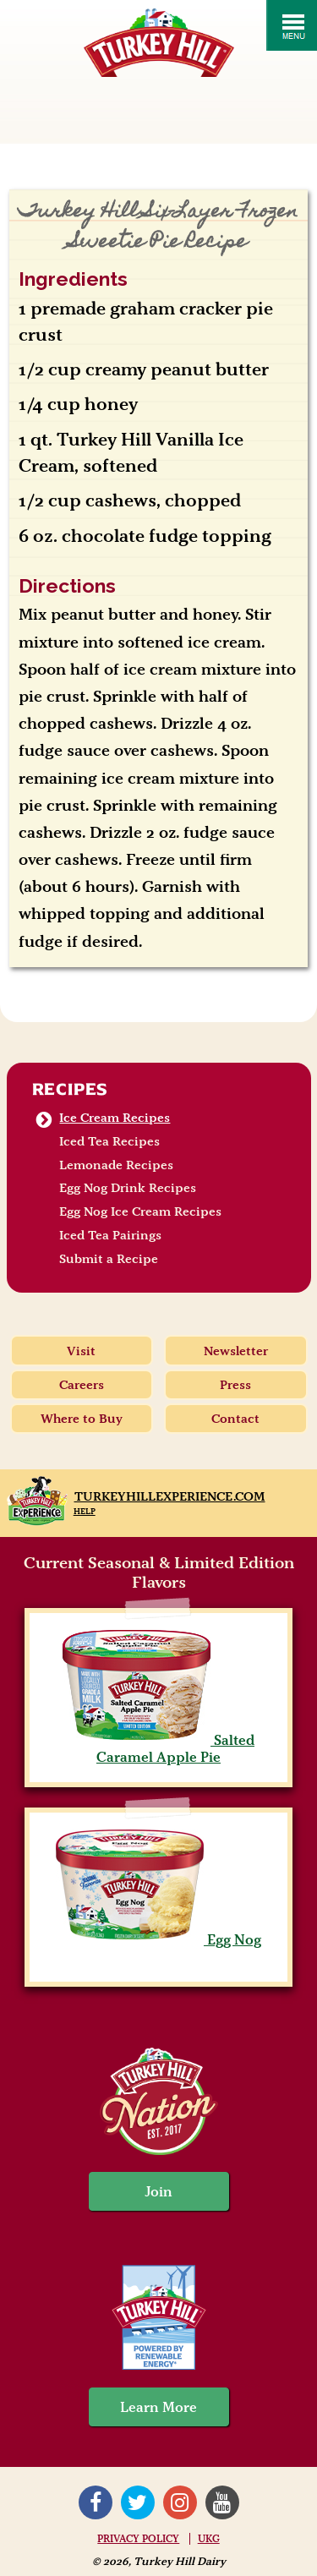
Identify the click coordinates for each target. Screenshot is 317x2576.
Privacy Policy (138, 2539)
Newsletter (236, 1351)
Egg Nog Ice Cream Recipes (140, 1211)
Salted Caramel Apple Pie (158, 1748)
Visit (81, 1351)
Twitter (138, 2502)
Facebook (95, 2502)
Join (158, 2191)
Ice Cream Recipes (114, 1117)
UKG (209, 2539)
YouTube (222, 2502)
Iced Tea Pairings (110, 1235)
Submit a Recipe (108, 1258)
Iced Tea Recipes (109, 1141)
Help (85, 1511)
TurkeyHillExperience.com (169, 1496)
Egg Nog (158, 1939)
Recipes (70, 1089)
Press (235, 1384)
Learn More (158, 2406)
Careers (81, 1384)
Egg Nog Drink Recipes (127, 1187)
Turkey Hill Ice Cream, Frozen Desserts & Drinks (159, 42)
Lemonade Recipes (116, 1165)
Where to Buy (82, 1418)
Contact (235, 1418)
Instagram (180, 2502)
